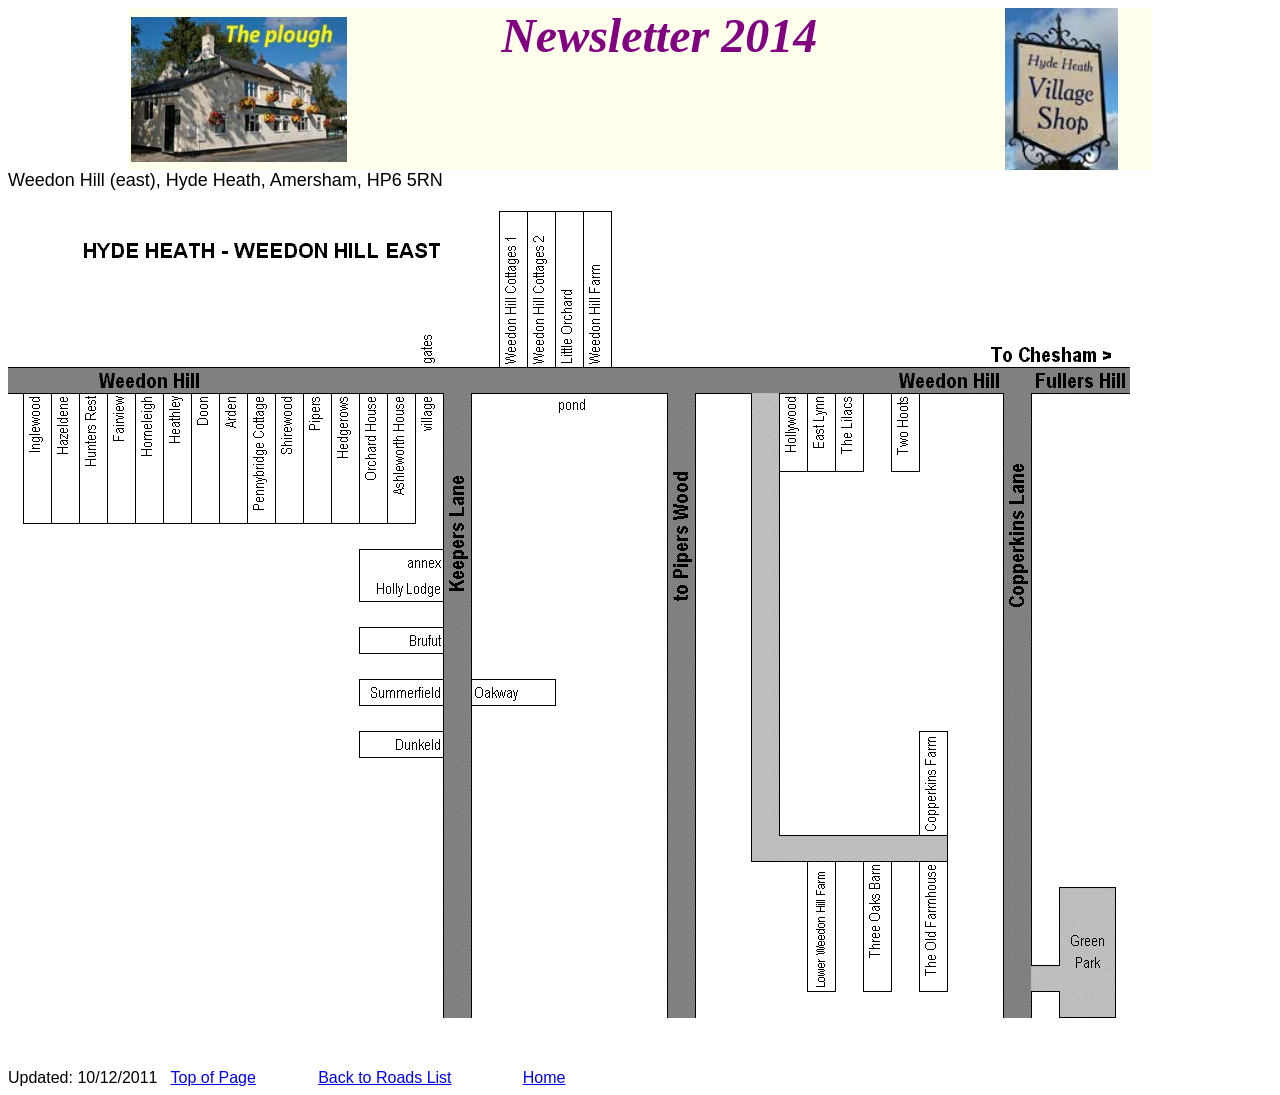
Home (544, 1077)
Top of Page (213, 1077)
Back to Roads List (384, 1077)
